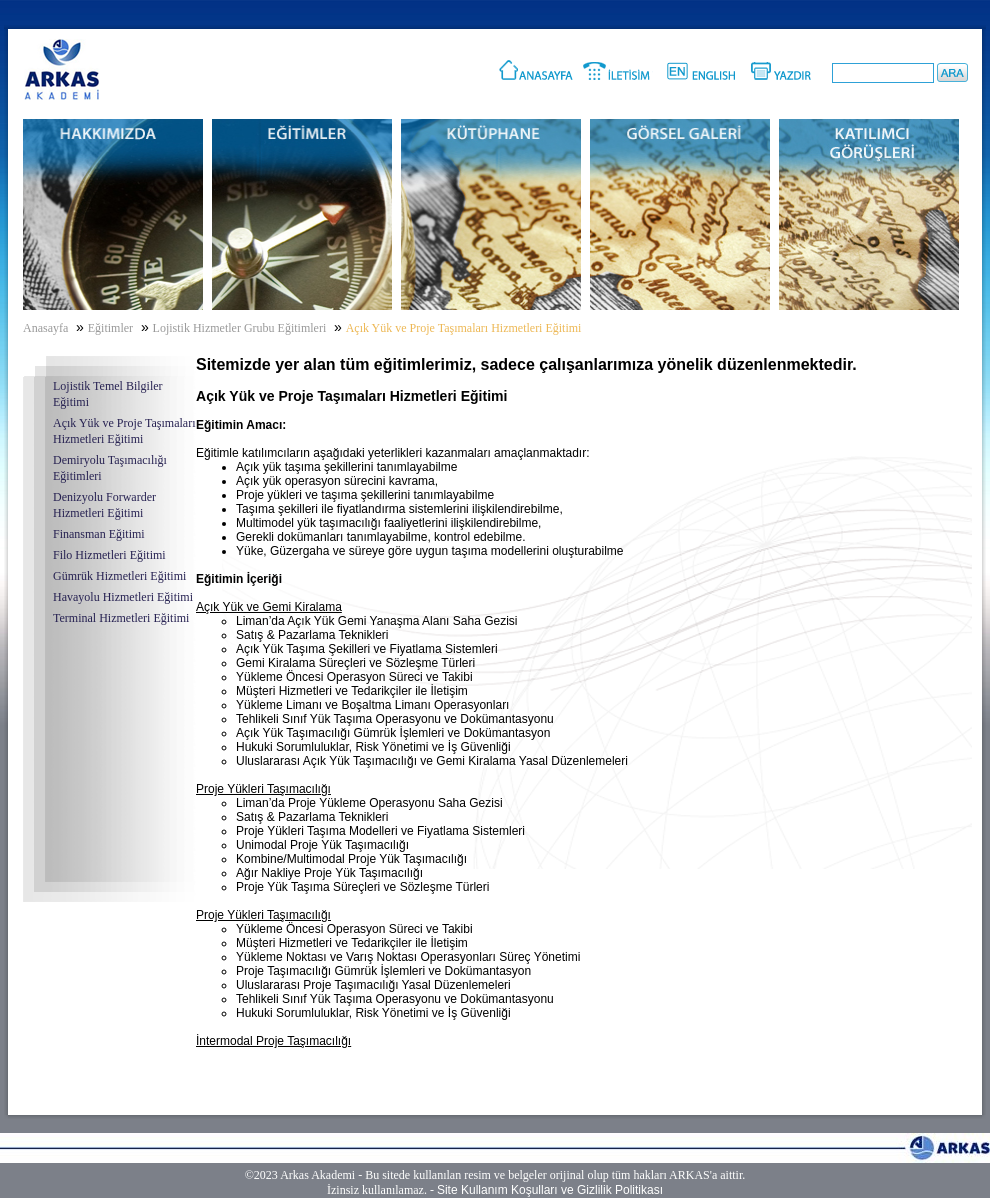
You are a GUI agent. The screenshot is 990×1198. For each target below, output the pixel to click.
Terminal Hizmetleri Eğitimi (121, 618)
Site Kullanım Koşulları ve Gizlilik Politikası (550, 1190)
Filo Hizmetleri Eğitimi (109, 555)
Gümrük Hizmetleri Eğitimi (119, 576)
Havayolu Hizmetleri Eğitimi (123, 597)
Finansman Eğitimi (99, 534)
